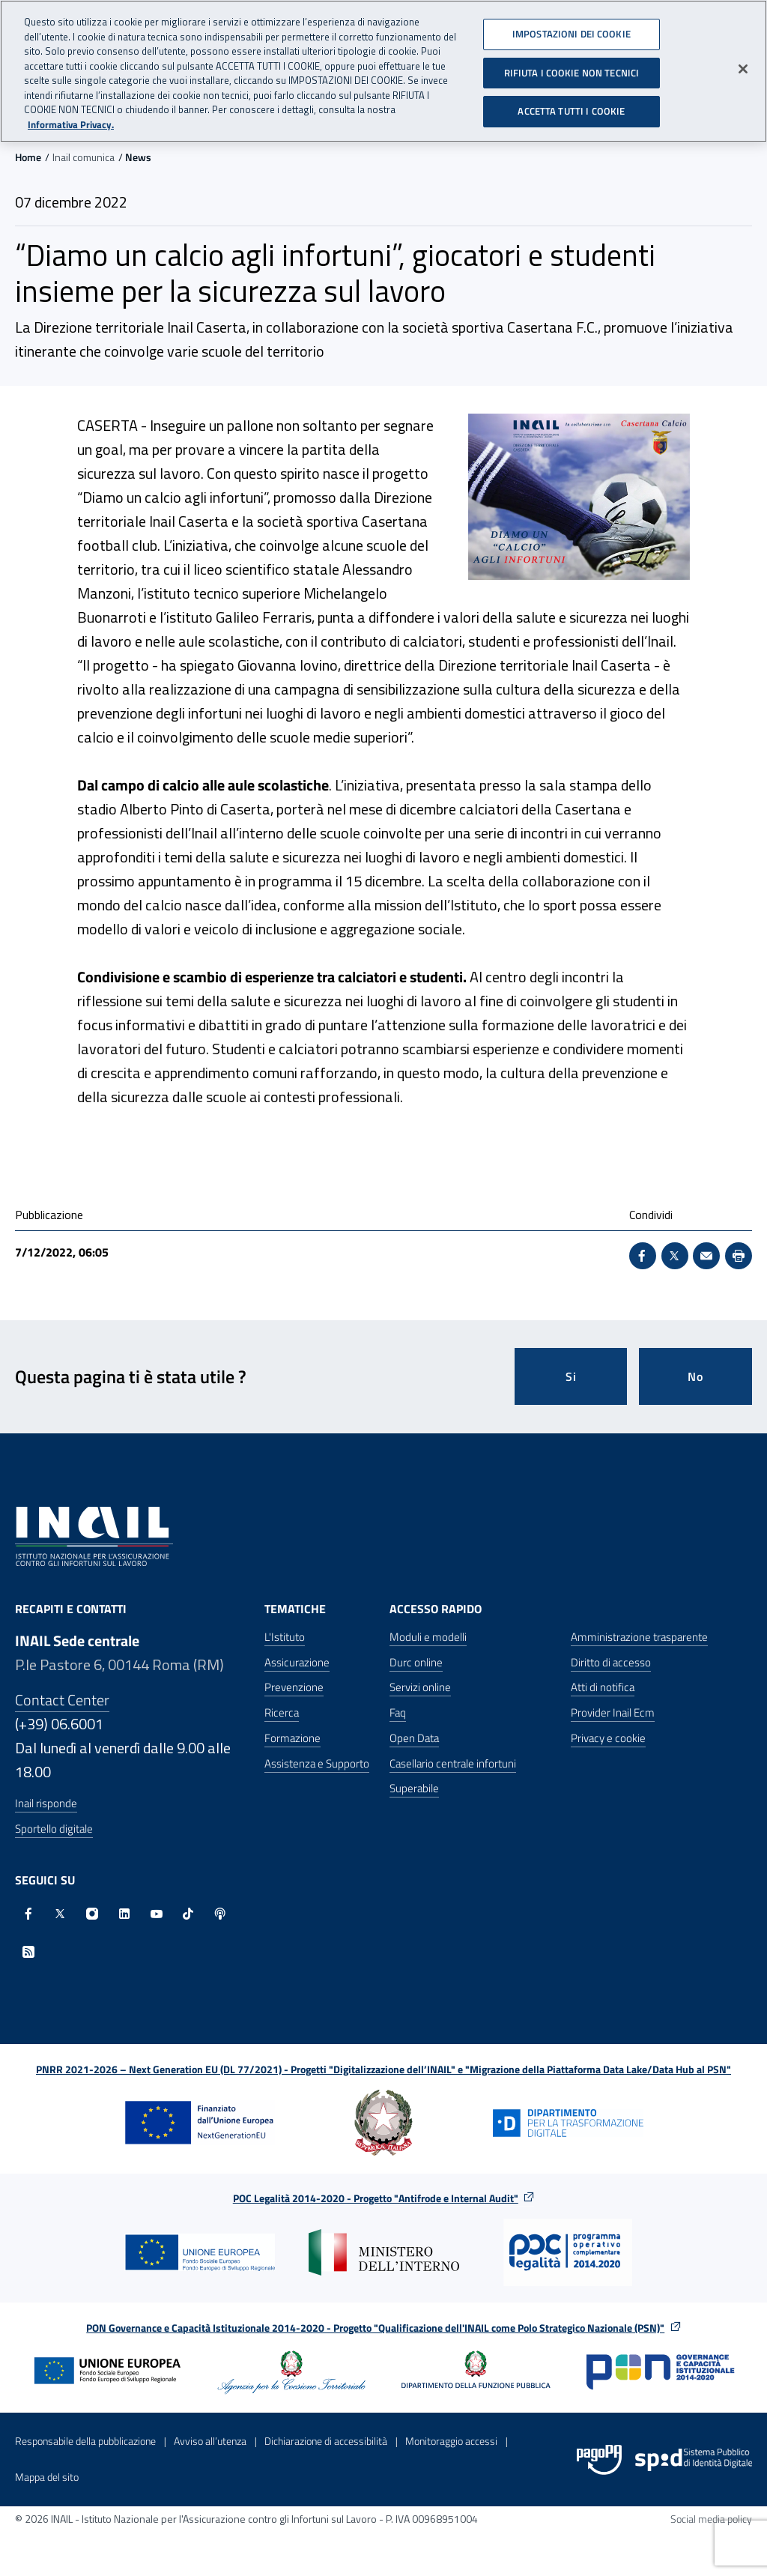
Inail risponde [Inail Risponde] (46, 1803)
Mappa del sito (47, 2477)
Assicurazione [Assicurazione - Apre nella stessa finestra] (297, 1662)
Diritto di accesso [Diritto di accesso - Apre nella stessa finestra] (611, 1662)
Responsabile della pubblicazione (85, 2441)
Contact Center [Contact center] (62, 1699)
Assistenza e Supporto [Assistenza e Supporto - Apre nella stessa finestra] (316, 1763)
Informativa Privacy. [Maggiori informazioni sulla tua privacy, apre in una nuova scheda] (71, 122)
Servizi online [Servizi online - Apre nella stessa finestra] (420, 1687)
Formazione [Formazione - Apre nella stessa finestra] (292, 1738)
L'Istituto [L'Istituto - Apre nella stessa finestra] (284, 1636)
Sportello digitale (54, 1828)
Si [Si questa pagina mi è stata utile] (571, 1376)
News (138, 157)
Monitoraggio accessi (451, 2441)
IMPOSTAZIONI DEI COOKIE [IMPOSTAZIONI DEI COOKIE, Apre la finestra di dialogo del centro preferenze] (571, 32)
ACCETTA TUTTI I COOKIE (571, 109)
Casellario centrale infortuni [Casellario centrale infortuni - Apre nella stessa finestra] (452, 1763)
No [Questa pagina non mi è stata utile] (695, 1376)
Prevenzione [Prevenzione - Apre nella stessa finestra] (294, 1687)
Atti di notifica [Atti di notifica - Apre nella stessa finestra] (602, 1687)
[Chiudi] (743, 67)
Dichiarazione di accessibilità (325, 2441)
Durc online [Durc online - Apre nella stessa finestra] (416, 1662)
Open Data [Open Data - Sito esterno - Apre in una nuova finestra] (414, 1738)
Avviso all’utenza (210, 2441)
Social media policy (711, 2519)
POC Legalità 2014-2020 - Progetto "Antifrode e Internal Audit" (375, 2198)
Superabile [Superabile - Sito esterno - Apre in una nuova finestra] (414, 1788)
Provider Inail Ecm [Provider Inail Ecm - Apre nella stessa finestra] (613, 1712)
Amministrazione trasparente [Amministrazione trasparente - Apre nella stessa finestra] (639, 1636)
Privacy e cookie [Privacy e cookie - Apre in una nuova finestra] (608, 1738)
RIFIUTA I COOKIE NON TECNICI (572, 70)
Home (28, 157)
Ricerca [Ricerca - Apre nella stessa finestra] (281, 1712)
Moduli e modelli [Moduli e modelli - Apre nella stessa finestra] (428, 1636)
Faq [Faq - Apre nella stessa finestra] (397, 1712)
